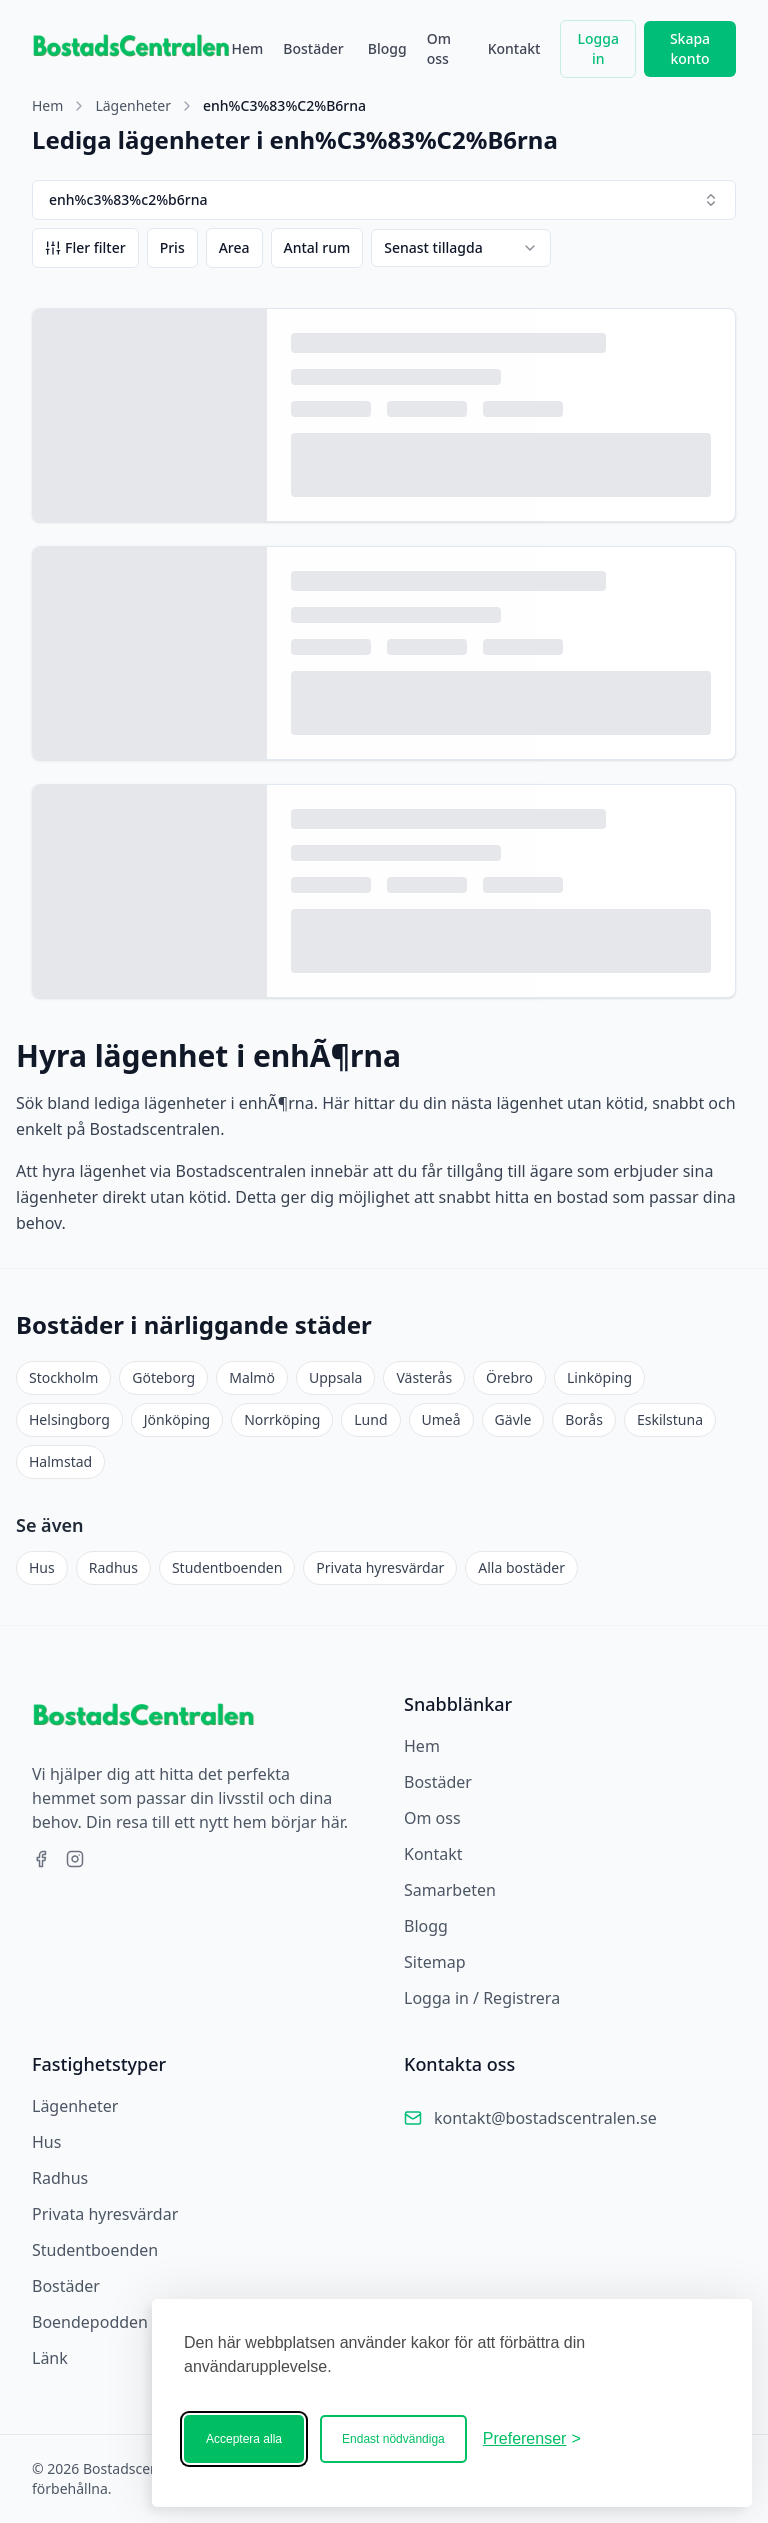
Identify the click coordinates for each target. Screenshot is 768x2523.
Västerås (424, 1377)
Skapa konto (690, 48)
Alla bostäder (521, 1567)
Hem (247, 48)
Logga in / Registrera (482, 1998)
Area (234, 247)
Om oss (439, 48)
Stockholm (63, 1377)
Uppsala (335, 1377)
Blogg (387, 48)
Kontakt (514, 48)
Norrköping (282, 1419)
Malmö (252, 1377)
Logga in (598, 48)
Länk (50, 2358)
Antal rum (317, 247)
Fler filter (85, 247)
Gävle (513, 1419)
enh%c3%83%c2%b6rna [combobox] (384, 199)
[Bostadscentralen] (658, 2439)
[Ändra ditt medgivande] (532, 2439)
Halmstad (60, 1461)
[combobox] (461, 248)
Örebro (509, 1377)
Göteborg (163, 1377)
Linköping (599, 1377)
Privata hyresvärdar (380, 1567)
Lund (370, 1419)
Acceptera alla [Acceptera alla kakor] (244, 2439)
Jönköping (177, 1419)
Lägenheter (133, 105)
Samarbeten (450, 1890)
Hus (42, 1567)
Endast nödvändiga (393, 2439)
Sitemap (435, 1962)
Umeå (441, 1419)
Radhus (113, 1567)
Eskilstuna (670, 1419)
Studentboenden (227, 1567)
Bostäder (313, 48)
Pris (172, 247)
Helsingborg (69, 1419)
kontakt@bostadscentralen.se (545, 2118)
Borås (584, 1419)
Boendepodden (90, 2322)
